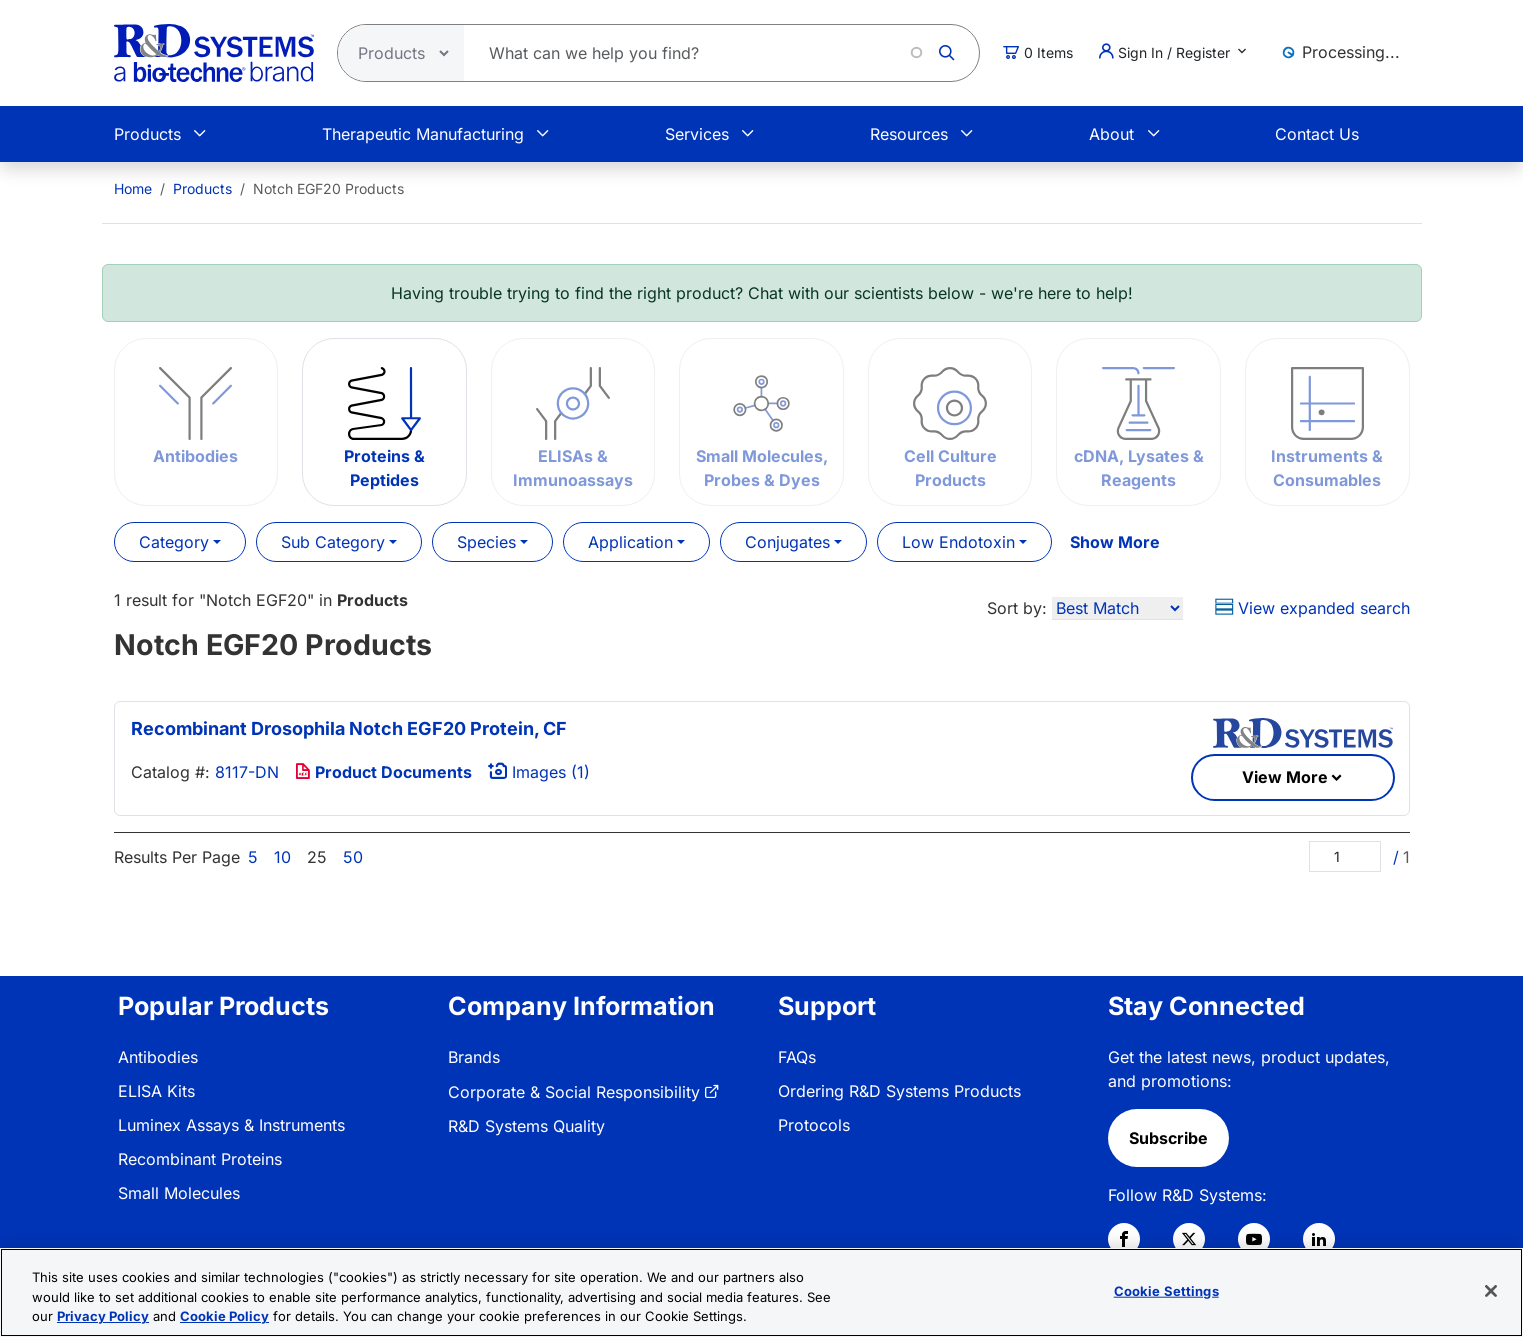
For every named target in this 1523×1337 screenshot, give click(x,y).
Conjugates (787, 542)
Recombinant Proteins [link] (200, 1159)
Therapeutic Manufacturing (423, 134)
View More (1285, 777)
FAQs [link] (797, 1057)
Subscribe (1168, 1138)
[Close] (1491, 1291)
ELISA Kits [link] (156, 1091)
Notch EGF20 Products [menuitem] (328, 188)
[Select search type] (395, 53)
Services (697, 134)
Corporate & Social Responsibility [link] (574, 1092)
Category (174, 542)
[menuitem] (133, 188)
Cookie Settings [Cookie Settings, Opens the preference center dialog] (1166, 1290)
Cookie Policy (224, 1316)
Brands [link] (474, 1057)
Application (630, 542)
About (1111, 134)
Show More (1115, 542)
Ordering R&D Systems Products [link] (899, 1091)
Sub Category (333, 542)
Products (147, 134)
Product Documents (383, 772)
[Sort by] (1117, 608)
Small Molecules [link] (179, 1193)
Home (133, 188)
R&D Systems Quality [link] (526, 1126)
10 (282, 857)
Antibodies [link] (158, 1057)
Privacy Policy (103, 1316)
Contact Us (1317, 134)
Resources (909, 134)
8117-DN (247, 772)
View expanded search (1312, 608)
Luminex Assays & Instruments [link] (231, 1125)
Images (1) (539, 772)
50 (353, 857)
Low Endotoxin (958, 542)
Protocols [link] (814, 1125)
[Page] (1345, 856)
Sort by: (1017, 608)
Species (486, 542)
